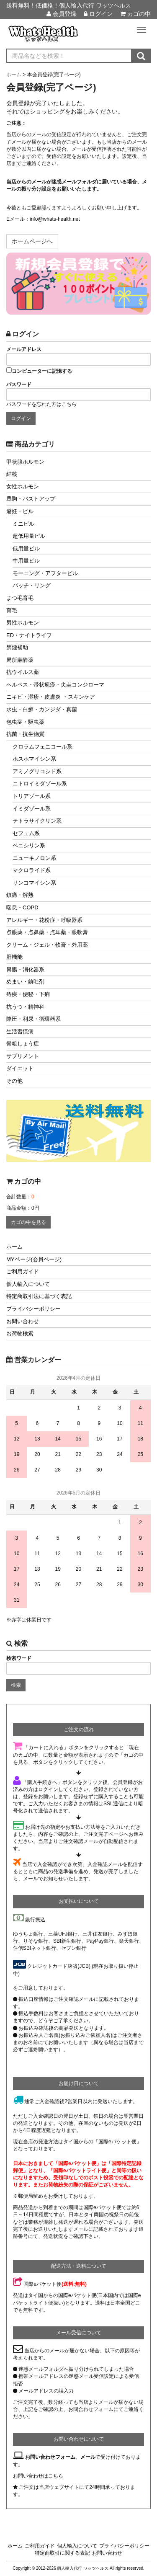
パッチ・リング (32, 585)
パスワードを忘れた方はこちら (41, 404)
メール (87, 2457)
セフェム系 (26, 833)
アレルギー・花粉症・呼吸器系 (44, 920)
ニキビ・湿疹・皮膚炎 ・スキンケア (50, 697)
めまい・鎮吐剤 (25, 981)
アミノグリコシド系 (37, 771)
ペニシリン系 (29, 845)
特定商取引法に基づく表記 (39, 1296)
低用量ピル (26, 548)
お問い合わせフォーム (50, 2457)
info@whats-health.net (55, 219)
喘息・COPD (22, 907)
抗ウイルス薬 (22, 672)
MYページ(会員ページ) (34, 1259)
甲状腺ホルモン (25, 462)
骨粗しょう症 (22, 1043)
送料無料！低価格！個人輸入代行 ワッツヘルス (68, 5)
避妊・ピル (19, 511)
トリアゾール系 (32, 796)
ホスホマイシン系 (34, 759)
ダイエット (19, 1068)
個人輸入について (28, 1284)
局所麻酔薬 (19, 660)
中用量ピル (26, 561)
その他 (14, 1081)
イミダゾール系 (32, 808)
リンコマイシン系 (34, 883)
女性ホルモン (22, 486)
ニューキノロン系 (34, 858)
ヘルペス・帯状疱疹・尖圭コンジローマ (55, 684)
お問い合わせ (22, 1321)
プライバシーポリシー (33, 1309)
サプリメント (22, 1056)
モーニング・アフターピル (45, 573)
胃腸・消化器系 (25, 969)
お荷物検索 (19, 1333)
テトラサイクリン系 (37, 821)
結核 (11, 474)
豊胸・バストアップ (30, 499)
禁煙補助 (17, 647)
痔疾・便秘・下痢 (28, 994)
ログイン (98, 13)
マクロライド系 (32, 870)
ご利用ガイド (22, 1271)
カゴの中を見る (28, 1222)
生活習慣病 (19, 1031)
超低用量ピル (29, 536)
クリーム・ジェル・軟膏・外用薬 (47, 945)
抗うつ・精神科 (25, 1007)
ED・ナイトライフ (29, 635)
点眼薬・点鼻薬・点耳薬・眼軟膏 (47, 932)
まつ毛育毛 (19, 598)
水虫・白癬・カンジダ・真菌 (41, 709)
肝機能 (14, 957)
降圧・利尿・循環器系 (33, 1019)
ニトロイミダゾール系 (40, 783)
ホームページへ (32, 241)
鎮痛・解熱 (19, 895)
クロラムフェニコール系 (42, 746)
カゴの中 (135, 13)
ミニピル (23, 524)
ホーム (14, 1247)
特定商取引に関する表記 (62, 2553)
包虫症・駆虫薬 (25, 722)
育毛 (11, 610)
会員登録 (61, 13)
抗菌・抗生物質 (25, 734)
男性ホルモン (22, 622)
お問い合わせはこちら (38, 2476)
